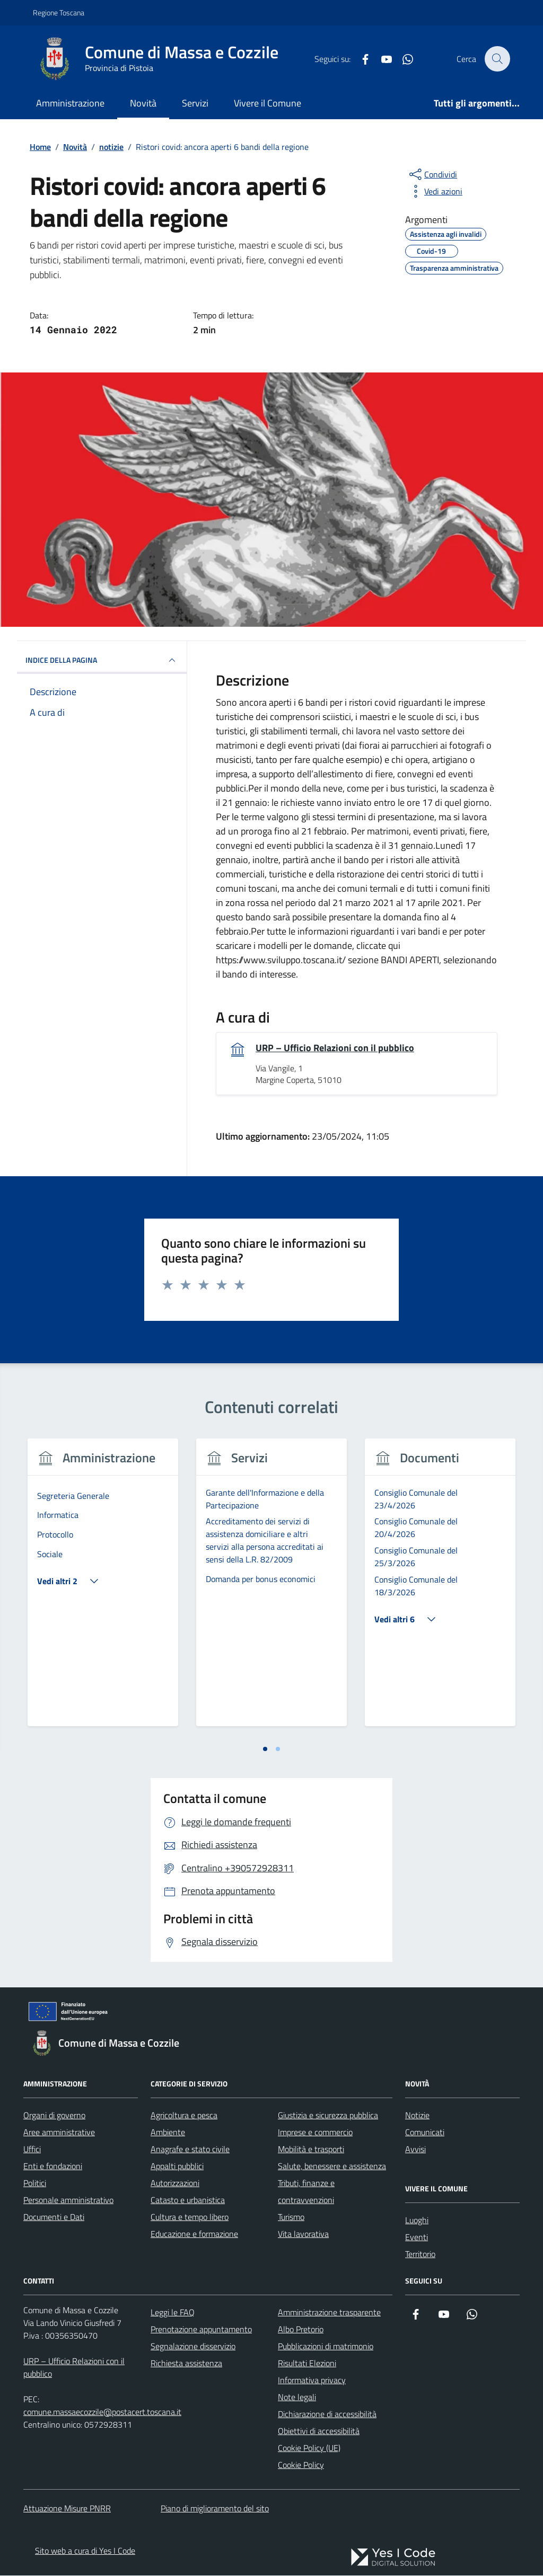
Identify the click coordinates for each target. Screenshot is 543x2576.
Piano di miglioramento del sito (215, 2508)
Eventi (416, 2237)
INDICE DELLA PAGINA (101, 660)
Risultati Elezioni (307, 2363)
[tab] (265, 1749)
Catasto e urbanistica (188, 2199)
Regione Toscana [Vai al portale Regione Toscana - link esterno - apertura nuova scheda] (58, 12)
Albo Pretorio (300, 2329)
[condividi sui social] (432, 174)
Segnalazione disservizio (193, 2346)
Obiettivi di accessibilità (319, 2430)
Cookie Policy (301, 2464)
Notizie (417, 2115)
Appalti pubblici (177, 2166)
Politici (34, 2183)
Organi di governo (54, 2115)
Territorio (420, 2254)
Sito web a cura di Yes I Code (85, 2551)
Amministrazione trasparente (329, 2312)
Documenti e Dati (53, 2216)
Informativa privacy (312, 2380)
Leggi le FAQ (173, 2312)
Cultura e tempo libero (190, 2216)
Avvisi (415, 2149)
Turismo (291, 2216)
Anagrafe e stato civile (190, 2149)
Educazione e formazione (194, 2233)
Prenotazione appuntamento (201, 2329)
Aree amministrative (59, 2132)
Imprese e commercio (315, 2132)
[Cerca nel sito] (497, 59)
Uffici (32, 2149)
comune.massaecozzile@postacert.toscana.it (102, 2411)
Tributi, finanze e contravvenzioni (306, 2191)
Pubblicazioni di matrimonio (325, 2346)
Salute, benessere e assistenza (332, 2166)
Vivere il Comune (267, 103)
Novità (143, 103)
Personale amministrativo (68, 2199)
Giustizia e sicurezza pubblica (328, 2115)
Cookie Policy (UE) (309, 2447)
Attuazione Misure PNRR (67, 2508)
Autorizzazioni (175, 2183)
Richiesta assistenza (186, 2363)
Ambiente (168, 2132)
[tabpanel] (102, 1588)
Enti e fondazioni (52, 2166)
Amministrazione (70, 103)
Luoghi (416, 2220)
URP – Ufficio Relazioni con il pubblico (335, 1048)
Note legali (297, 2397)
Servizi (195, 103)
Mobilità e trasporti (311, 2149)
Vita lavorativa (303, 2233)
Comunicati (424, 2132)
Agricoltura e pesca (184, 2115)
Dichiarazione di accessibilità (327, 2414)
